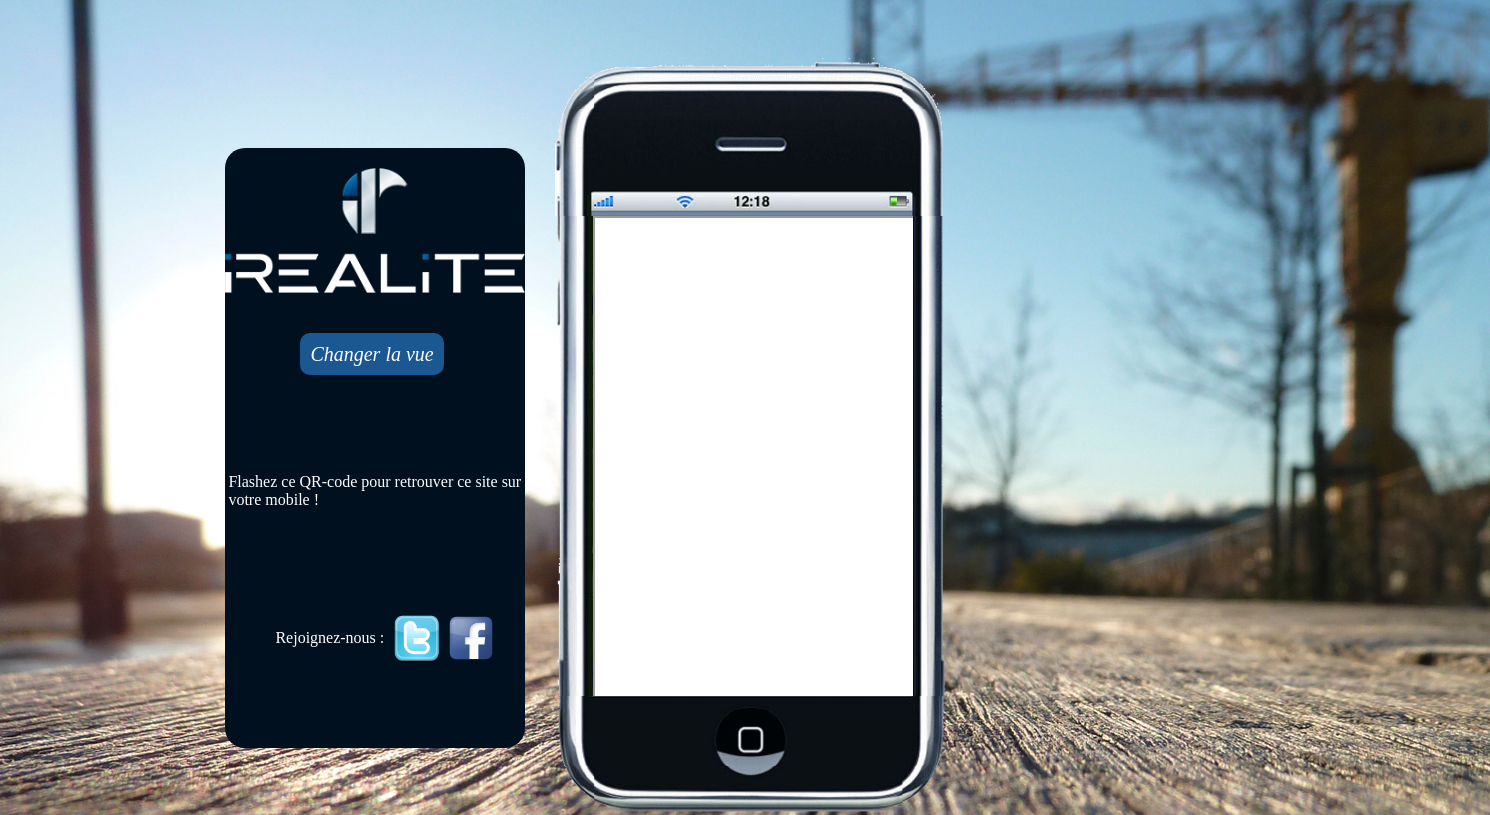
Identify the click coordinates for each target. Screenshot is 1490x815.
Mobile (755, 458)
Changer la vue (371, 354)
